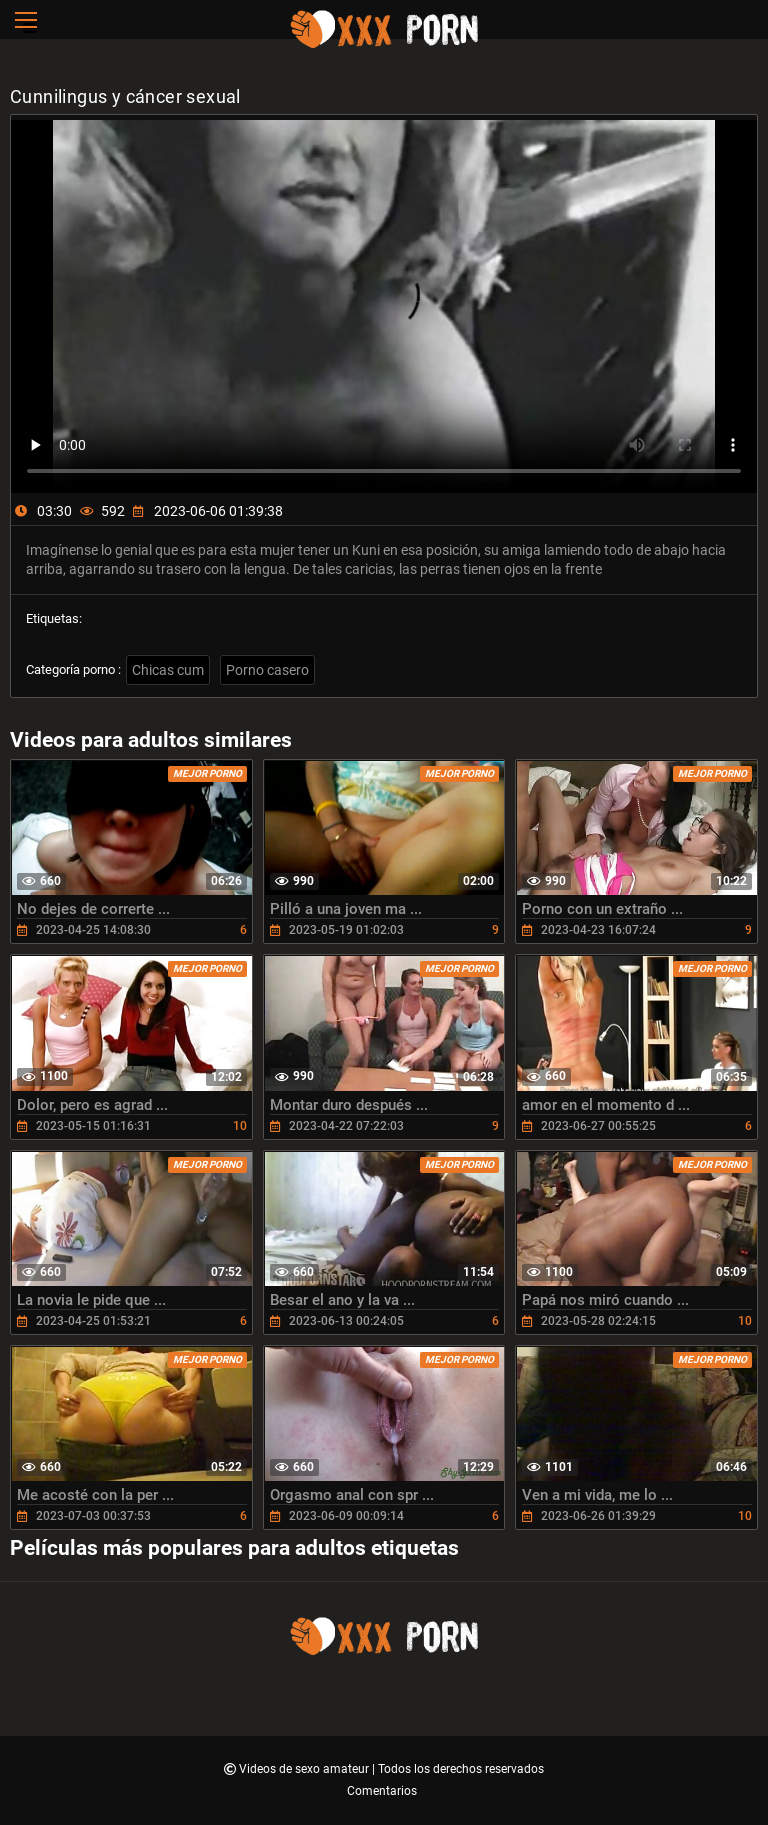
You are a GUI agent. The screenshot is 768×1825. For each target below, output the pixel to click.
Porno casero (267, 670)
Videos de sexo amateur (305, 1769)
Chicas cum (168, 670)
